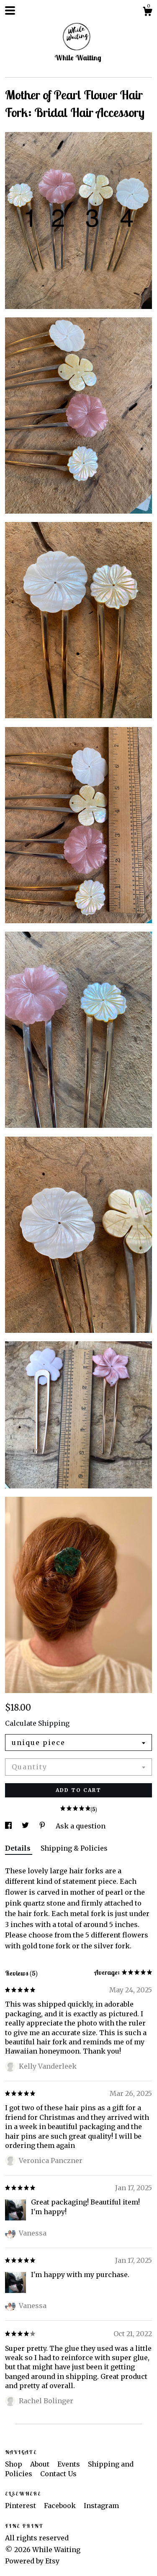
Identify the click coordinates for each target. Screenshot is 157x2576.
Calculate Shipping (37, 1723)
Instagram (101, 2505)
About (40, 2464)
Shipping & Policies (74, 1848)
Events (69, 2464)
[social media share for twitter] (26, 1826)
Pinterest (21, 2505)
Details (18, 1848)
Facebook (60, 2505)
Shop (14, 2464)
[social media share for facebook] (9, 1826)
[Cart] (147, 12)
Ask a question (81, 1826)
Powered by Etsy (32, 2561)
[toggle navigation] (10, 10)
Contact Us (58, 2474)
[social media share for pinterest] (43, 1826)
